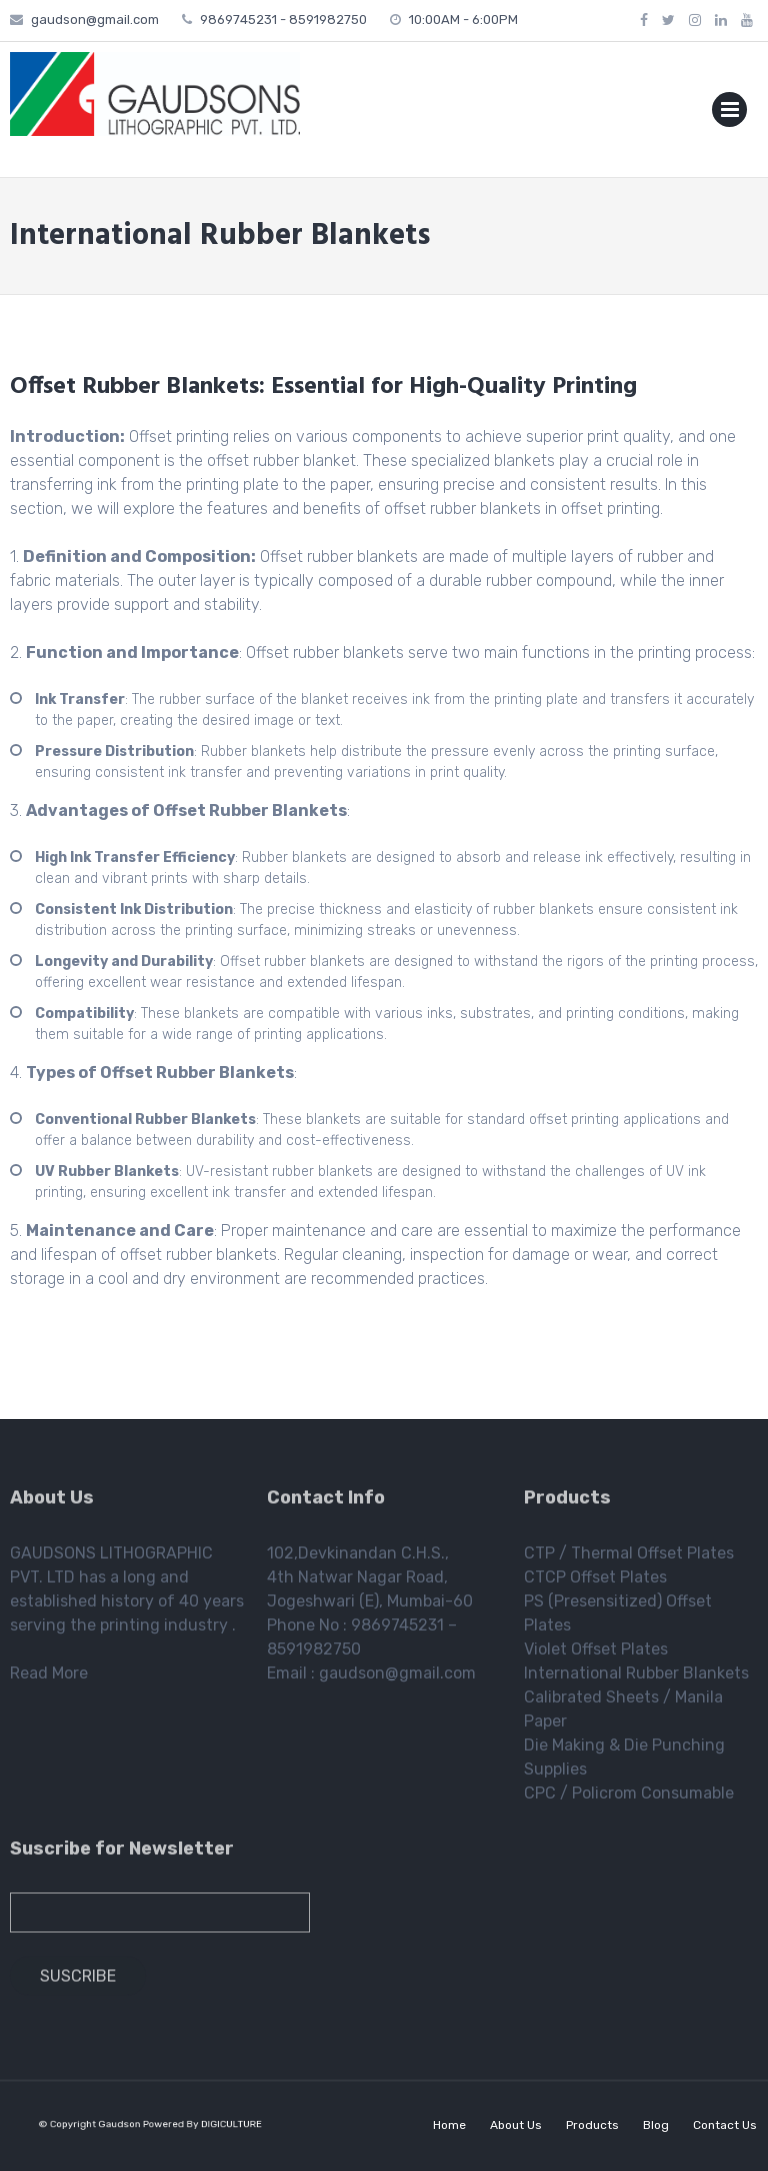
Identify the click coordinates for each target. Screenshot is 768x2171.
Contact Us (725, 2125)
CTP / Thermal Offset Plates (629, 1557)
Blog (656, 2125)
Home (449, 2125)
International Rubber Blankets (636, 1677)
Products (592, 2125)
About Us (516, 2125)
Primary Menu (729, 113)
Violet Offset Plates (596, 1653)
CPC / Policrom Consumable (629, 1797)
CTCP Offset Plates (595, 1581)
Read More (49, 1677)
